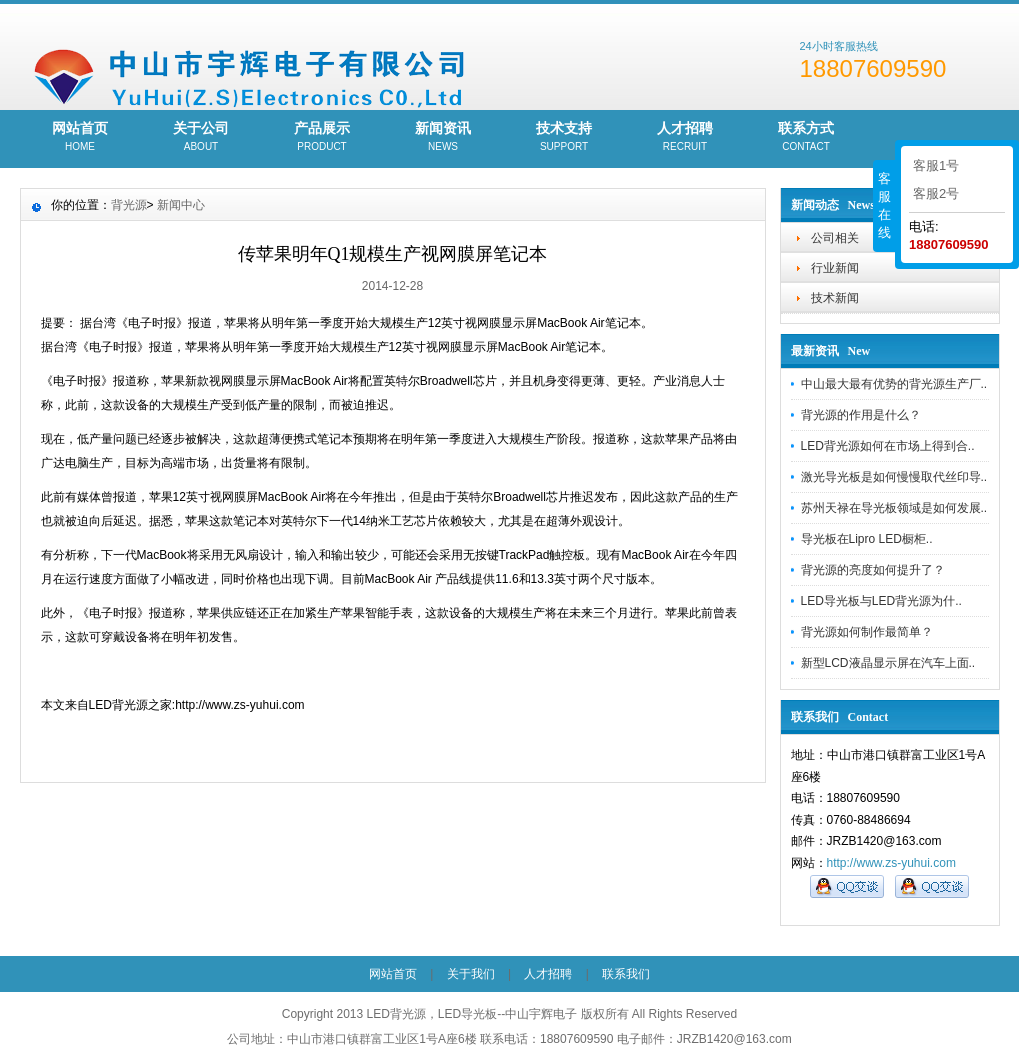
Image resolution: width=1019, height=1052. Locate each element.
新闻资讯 (443, 138)
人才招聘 (685, 138)
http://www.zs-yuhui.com (891, 863)
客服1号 (936, 165)
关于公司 (201, 138)
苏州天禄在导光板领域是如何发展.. (894, 508)
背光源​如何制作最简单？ (867, 632)
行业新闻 (835, 268)
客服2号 (936, 193)
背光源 (129, 205)
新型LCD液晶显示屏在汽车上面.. (888, 663)
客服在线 (884, 205)
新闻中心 (181, 205)
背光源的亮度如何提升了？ (873, 570)
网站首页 (80, 138)
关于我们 (471, 974)
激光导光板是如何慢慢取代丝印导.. (894, 477)
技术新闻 (835, 298)
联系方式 (806, 138)
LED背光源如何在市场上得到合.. (888, 446)
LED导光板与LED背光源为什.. (881, 601)
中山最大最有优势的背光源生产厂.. (894, 384)
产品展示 (322, 138)
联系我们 (626, 974)
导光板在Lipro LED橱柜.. (867, 539)
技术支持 (564, 138)
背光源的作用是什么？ (861, 415)
